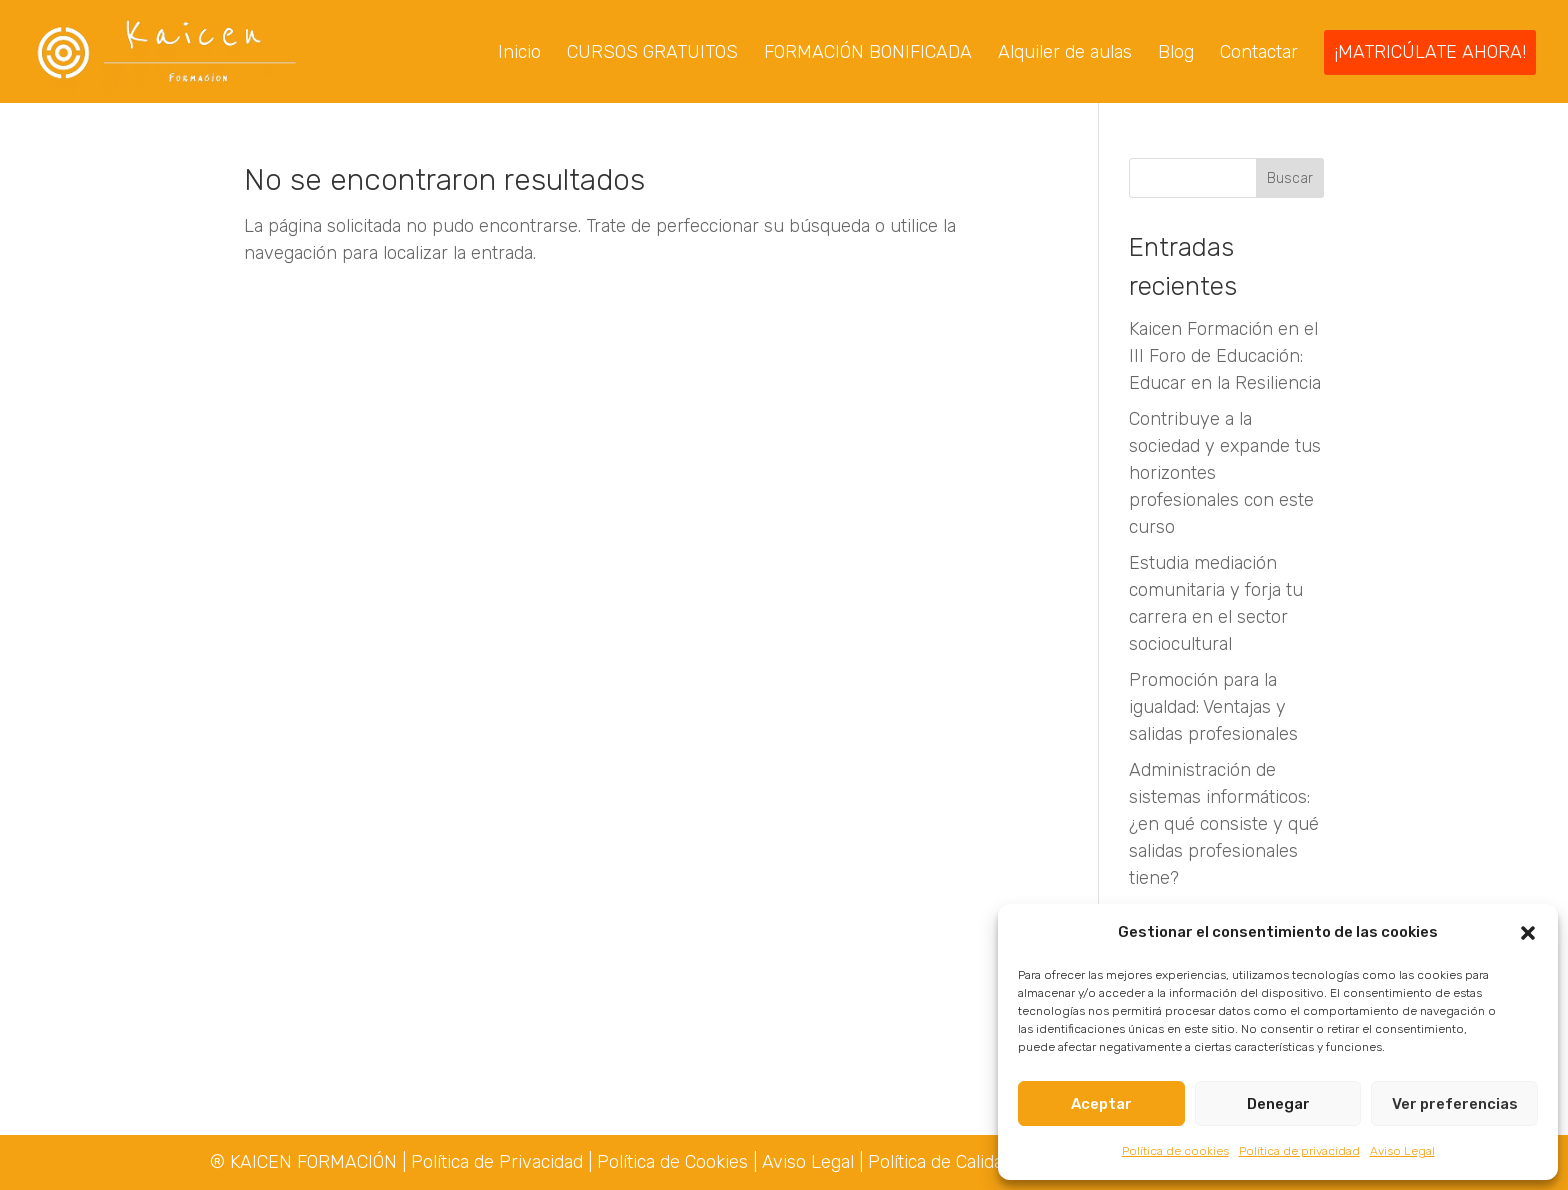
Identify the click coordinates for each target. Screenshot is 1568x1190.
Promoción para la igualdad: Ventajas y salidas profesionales (1213, 709)
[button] (1528, 933)
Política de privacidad (1299, 1151)
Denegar (1278, 1104)
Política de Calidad (940, 1162)
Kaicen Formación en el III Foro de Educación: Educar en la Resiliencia (1225, 358)
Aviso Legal (1402, 1151)
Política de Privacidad (499, 1162)
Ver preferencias (1455, 1104)
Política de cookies (1175, 1151)
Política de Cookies (672, 1162)
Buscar (1290, 180)
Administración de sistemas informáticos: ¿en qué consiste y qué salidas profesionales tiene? (1224, 826)
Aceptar (1101, 1104)
